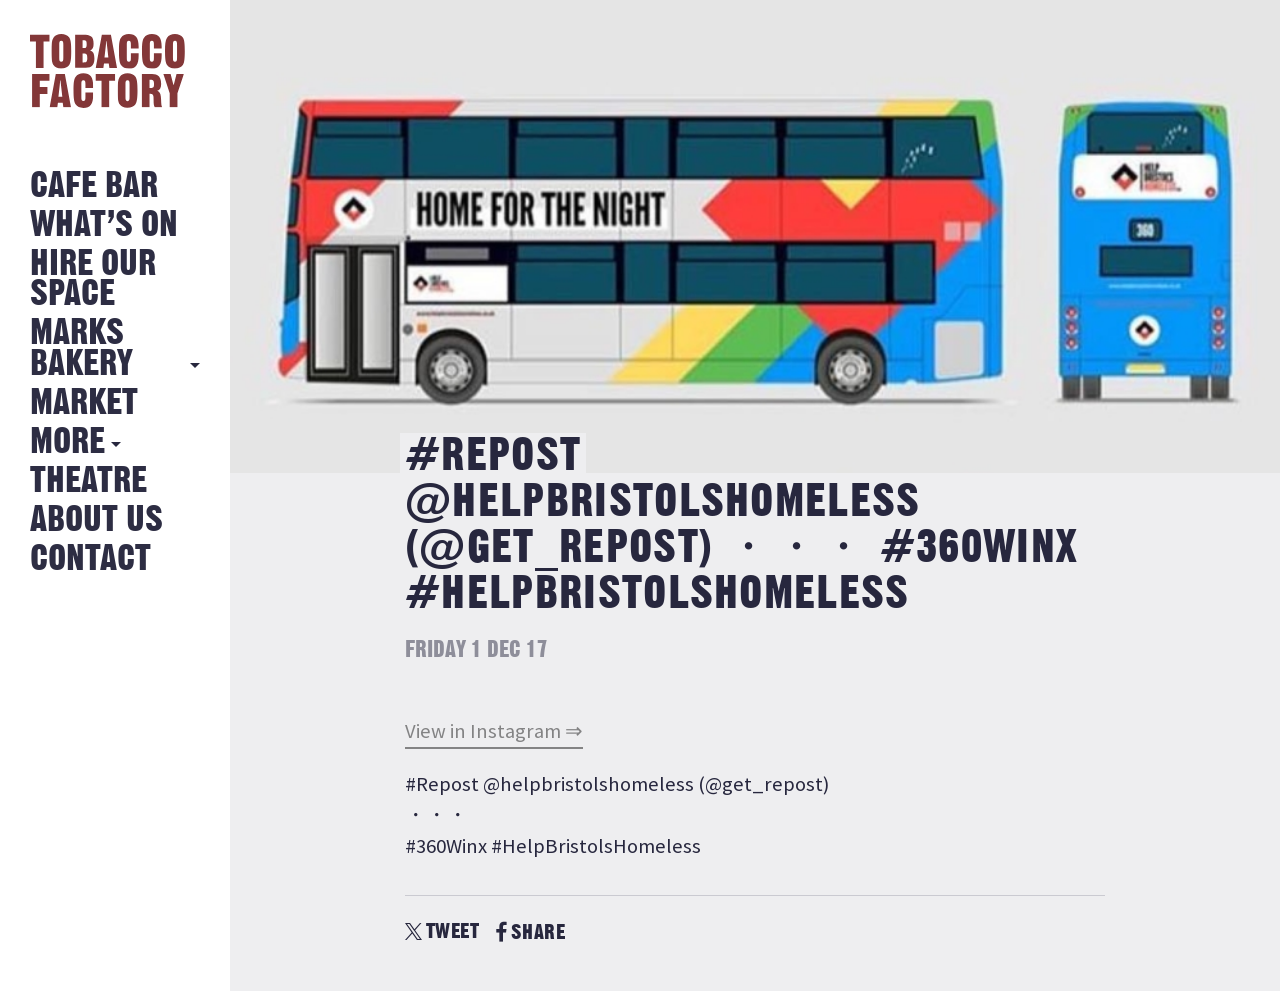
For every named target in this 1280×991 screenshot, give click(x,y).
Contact (90, 559)
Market (84, 403)
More (67, 442)
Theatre (88, 481)
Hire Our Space (93, 279)
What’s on (104, 225)
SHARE (530, 932)
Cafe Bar (94, 186)
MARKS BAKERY (81, 348)
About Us (96, 520)
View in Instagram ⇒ (494, 731)
